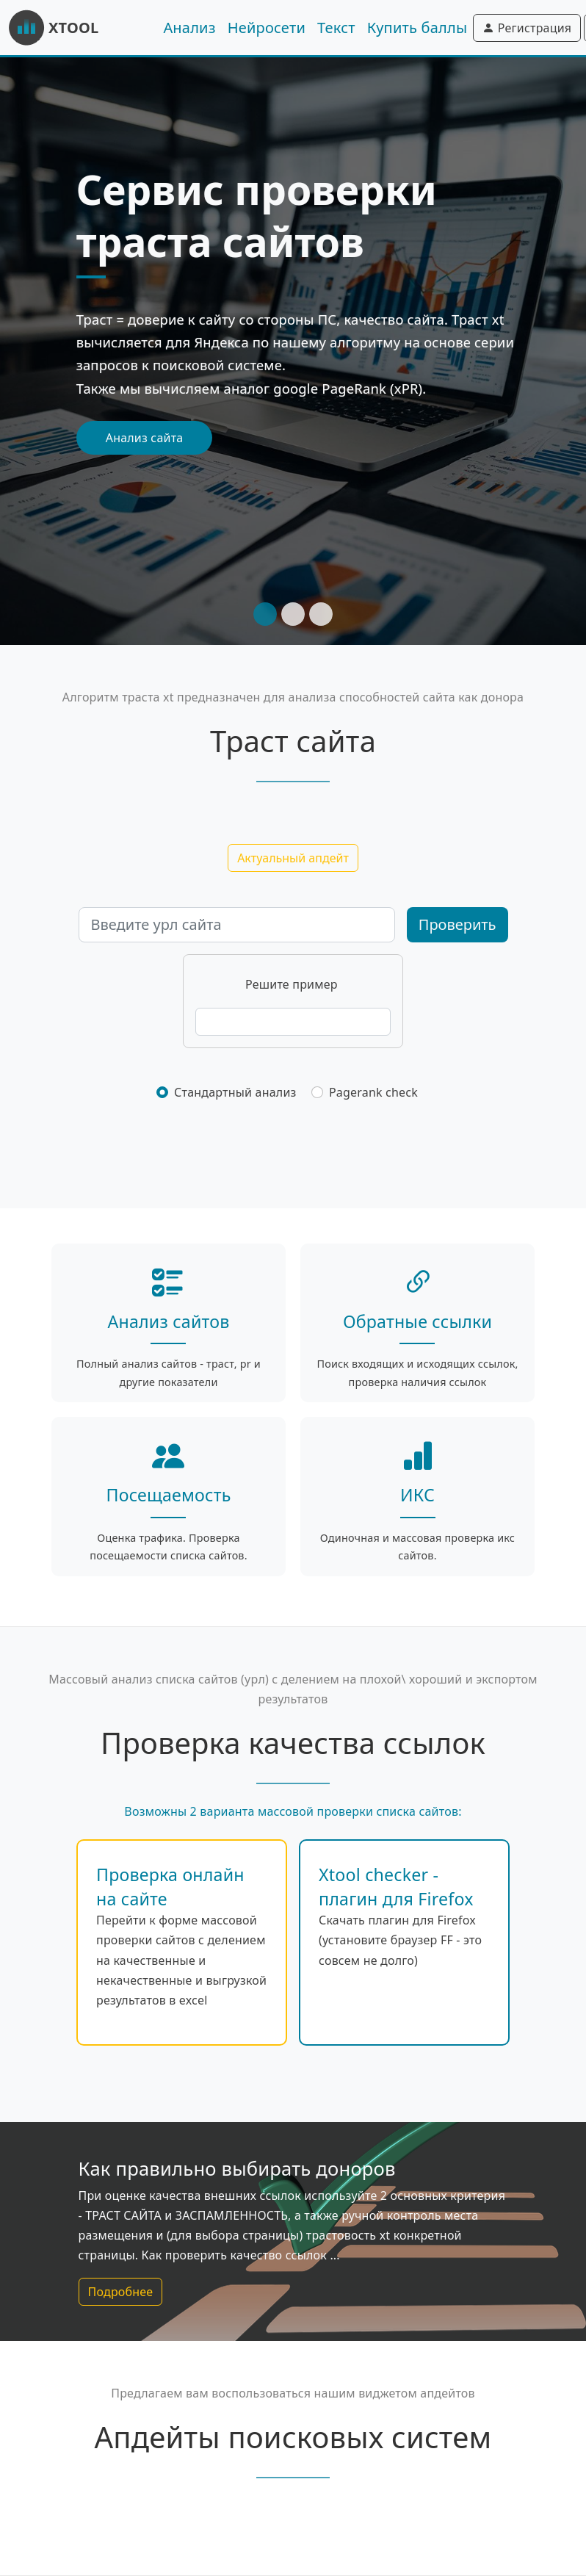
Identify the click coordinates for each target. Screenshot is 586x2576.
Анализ (189, 27)
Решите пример (291, 984)
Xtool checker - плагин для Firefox (396, 1886)
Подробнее (120, 2292)
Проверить (457, 924)
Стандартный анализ (235, 1092)
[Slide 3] (321, 614)
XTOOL (53, 28)
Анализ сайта (145, 438)
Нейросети (266, 27)
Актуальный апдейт (293, 858)
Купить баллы (417, 27)
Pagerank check (373, 1092)
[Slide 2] (293, 614)
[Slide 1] (265, 614)
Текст (336, 27)
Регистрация (526, 28)
